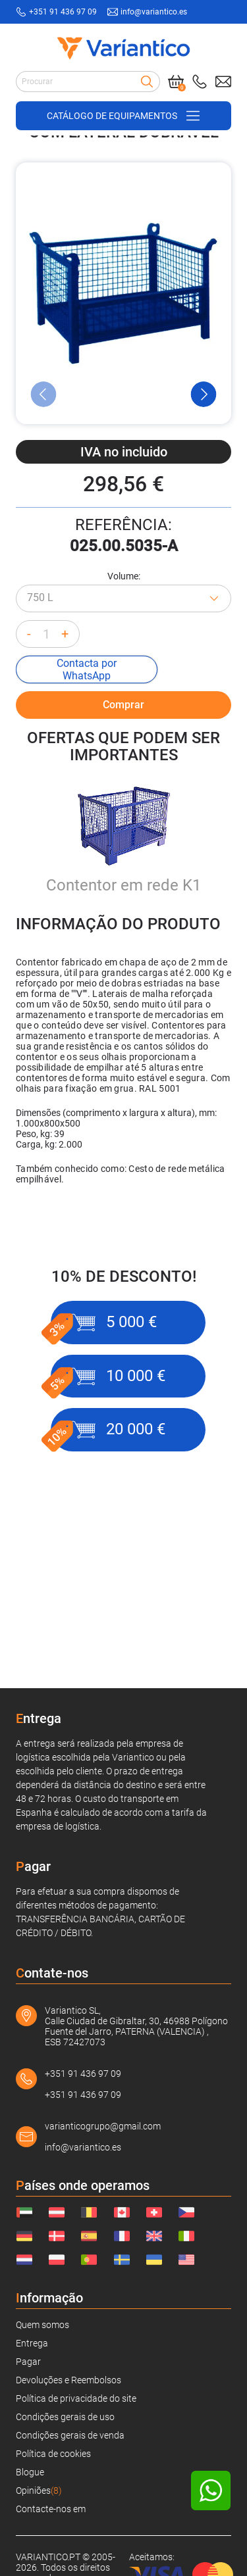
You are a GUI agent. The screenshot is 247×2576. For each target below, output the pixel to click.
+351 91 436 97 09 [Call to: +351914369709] (63, 11)
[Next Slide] (204, 529)
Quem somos (42, 2325)
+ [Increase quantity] (65, 769)
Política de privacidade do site (76, 2398)
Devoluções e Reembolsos (68, 2380)
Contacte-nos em (51, 2509)
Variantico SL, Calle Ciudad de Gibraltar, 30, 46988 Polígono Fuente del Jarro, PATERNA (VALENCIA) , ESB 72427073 (136, 2026)
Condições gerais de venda (70, 2435)
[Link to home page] (123, 48)
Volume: (123, 711)
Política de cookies (53, 2453)
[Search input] (88, 81)
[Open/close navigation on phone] (123, 115)
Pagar (28, 2361)
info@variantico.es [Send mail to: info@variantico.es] (154, 11)
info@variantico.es (83, 2147)
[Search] (147, 81)
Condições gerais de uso (65, 2417)
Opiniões (39, 2490)
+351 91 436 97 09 (83, 2073)
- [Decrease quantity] (29, 769)
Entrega (32, 2343)
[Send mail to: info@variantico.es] (223, 81)
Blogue (30, 2472)
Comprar (123, 804)
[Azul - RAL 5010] (123, 733)
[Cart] (176, 81)
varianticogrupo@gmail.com (103, 2126)
